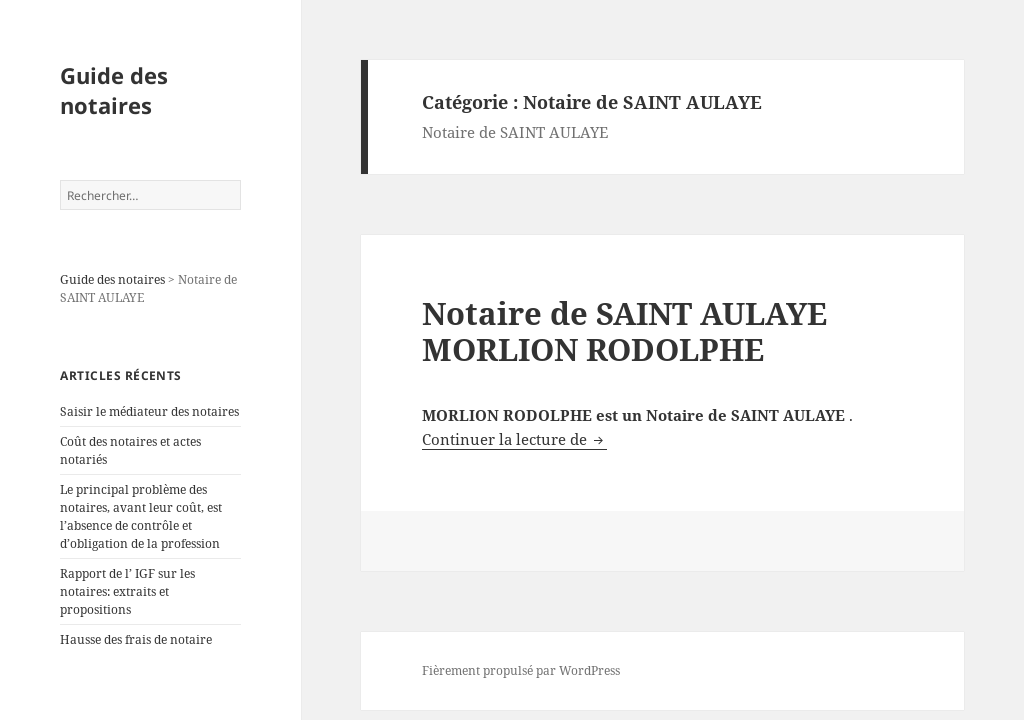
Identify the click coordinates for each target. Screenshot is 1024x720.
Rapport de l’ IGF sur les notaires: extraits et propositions (127, 591)
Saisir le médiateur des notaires (149, 411)
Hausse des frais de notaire (136, 639)
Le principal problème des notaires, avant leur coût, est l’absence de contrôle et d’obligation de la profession (141, 516)
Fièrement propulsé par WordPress (521, 670)
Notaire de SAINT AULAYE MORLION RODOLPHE (624, 331)
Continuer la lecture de (514, 439)
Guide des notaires (114, 90)
